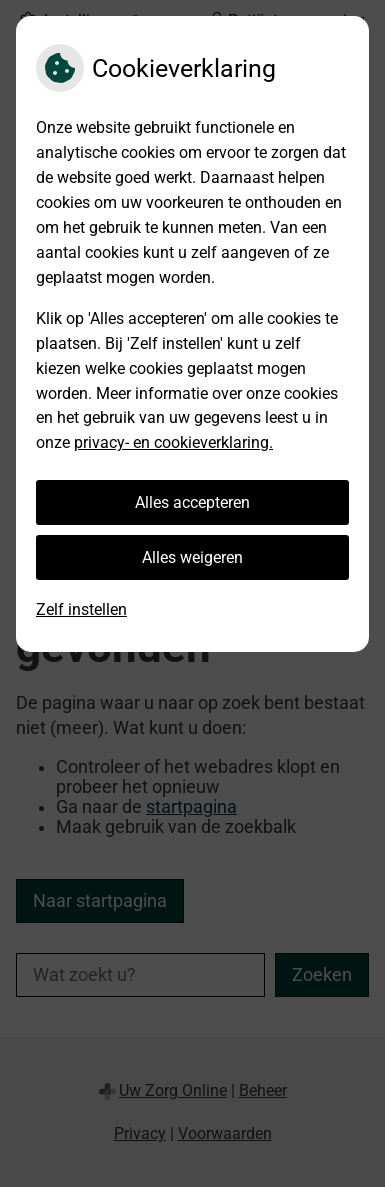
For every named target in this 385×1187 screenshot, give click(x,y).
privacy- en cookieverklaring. (173, 442)
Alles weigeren (192, 557)
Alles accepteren (192, 502)
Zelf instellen (81, 609)
